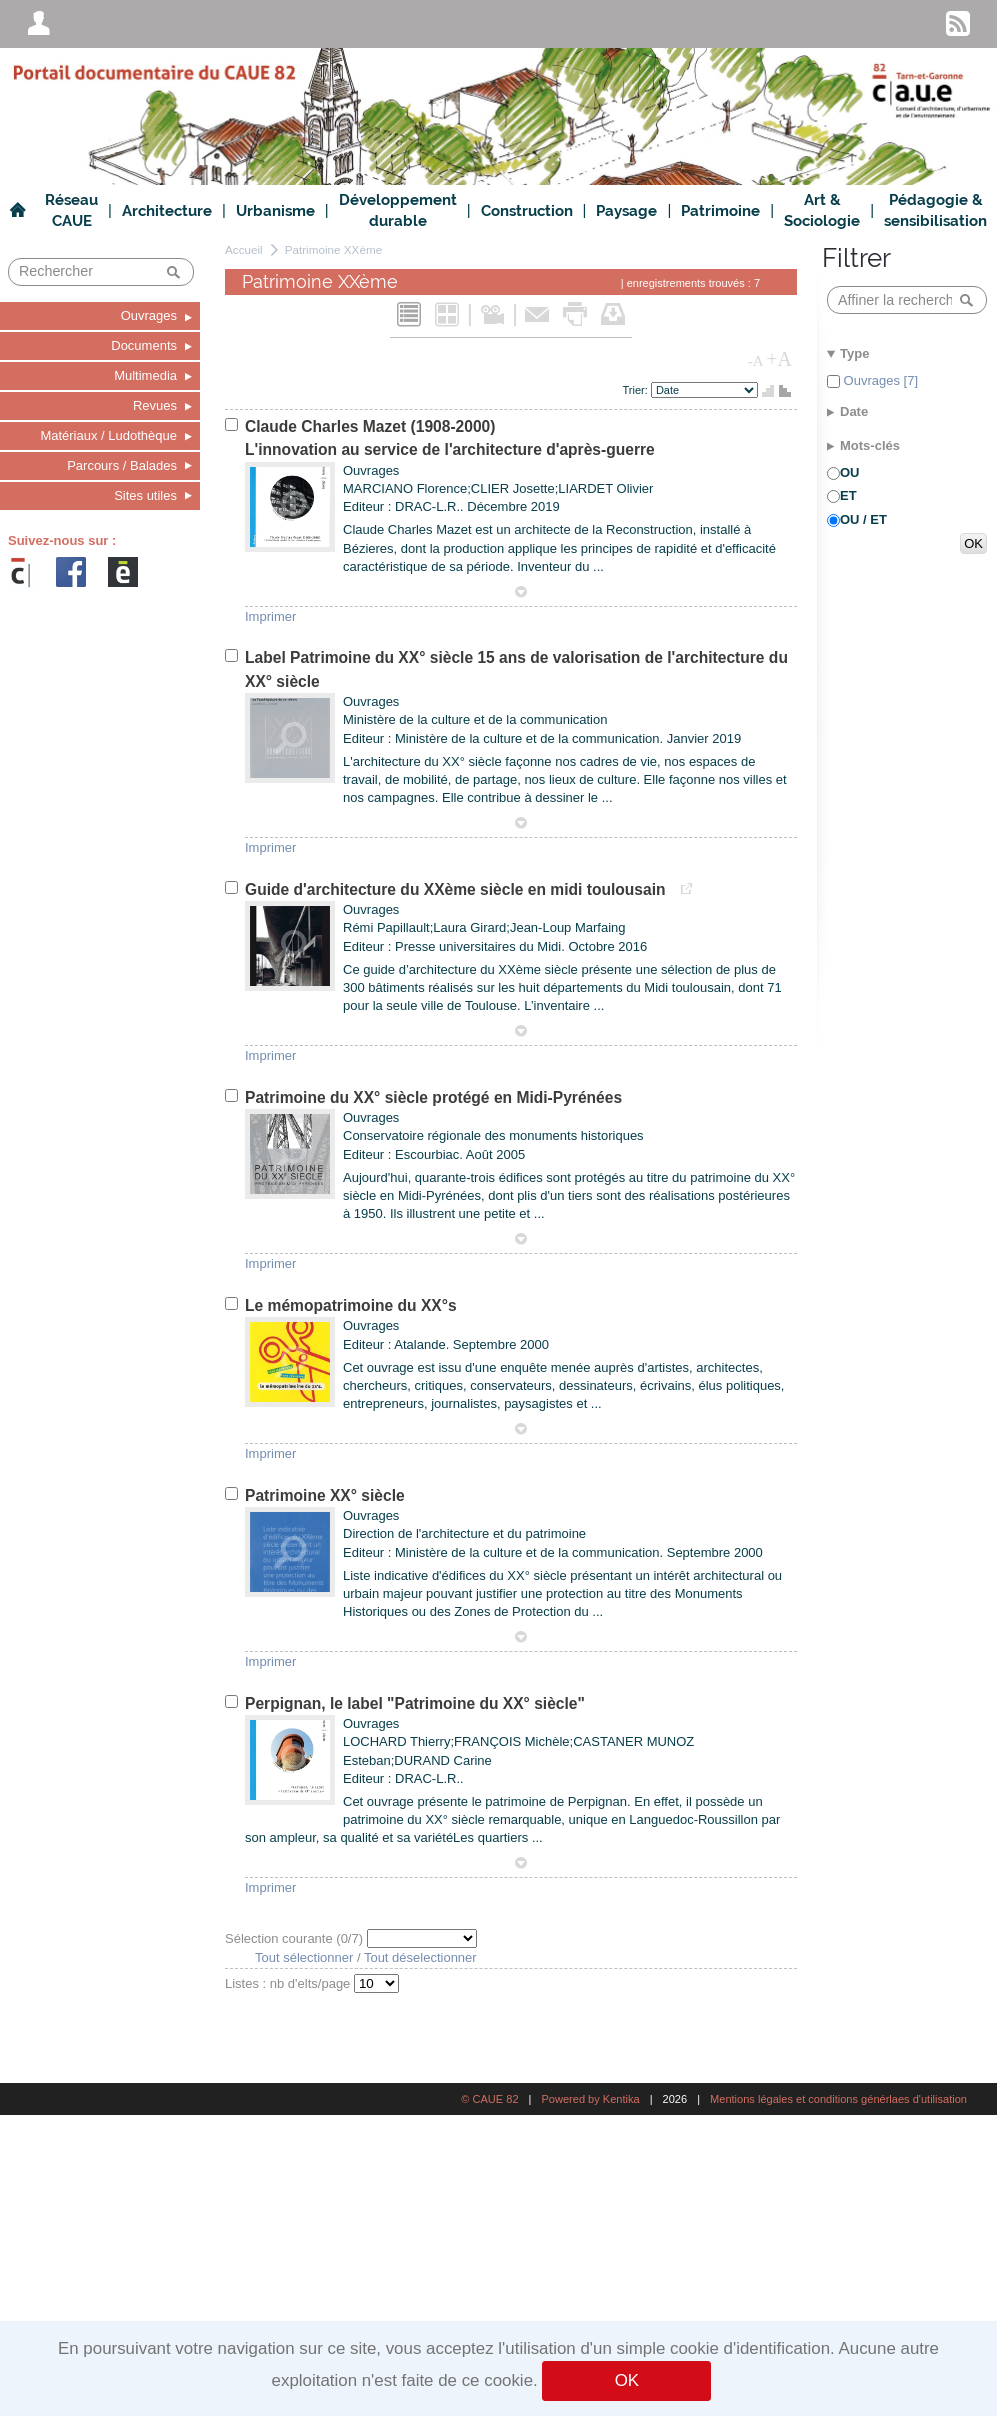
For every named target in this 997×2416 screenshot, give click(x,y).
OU (850, 472)
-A (756, 361)
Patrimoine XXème (333, 249)
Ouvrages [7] (879, 380)
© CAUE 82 (489, 2099)
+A (779, 359)
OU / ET (863, 519)
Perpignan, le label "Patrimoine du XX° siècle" (415, 1703)
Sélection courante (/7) (296, 1938)
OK (627, 2380)
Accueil (244, 249)
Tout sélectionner (304, 1957)
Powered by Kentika (590, 2099)
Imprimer (270, 616)
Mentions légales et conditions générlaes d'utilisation (838, 2099)
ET (848, 495)
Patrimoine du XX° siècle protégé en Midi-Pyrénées (433, 1097)
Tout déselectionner (420, 1957)
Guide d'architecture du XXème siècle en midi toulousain (457, 889)
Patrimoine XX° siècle (325, 1495)
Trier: (637, 390)
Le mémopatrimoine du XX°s (351, 1305)
